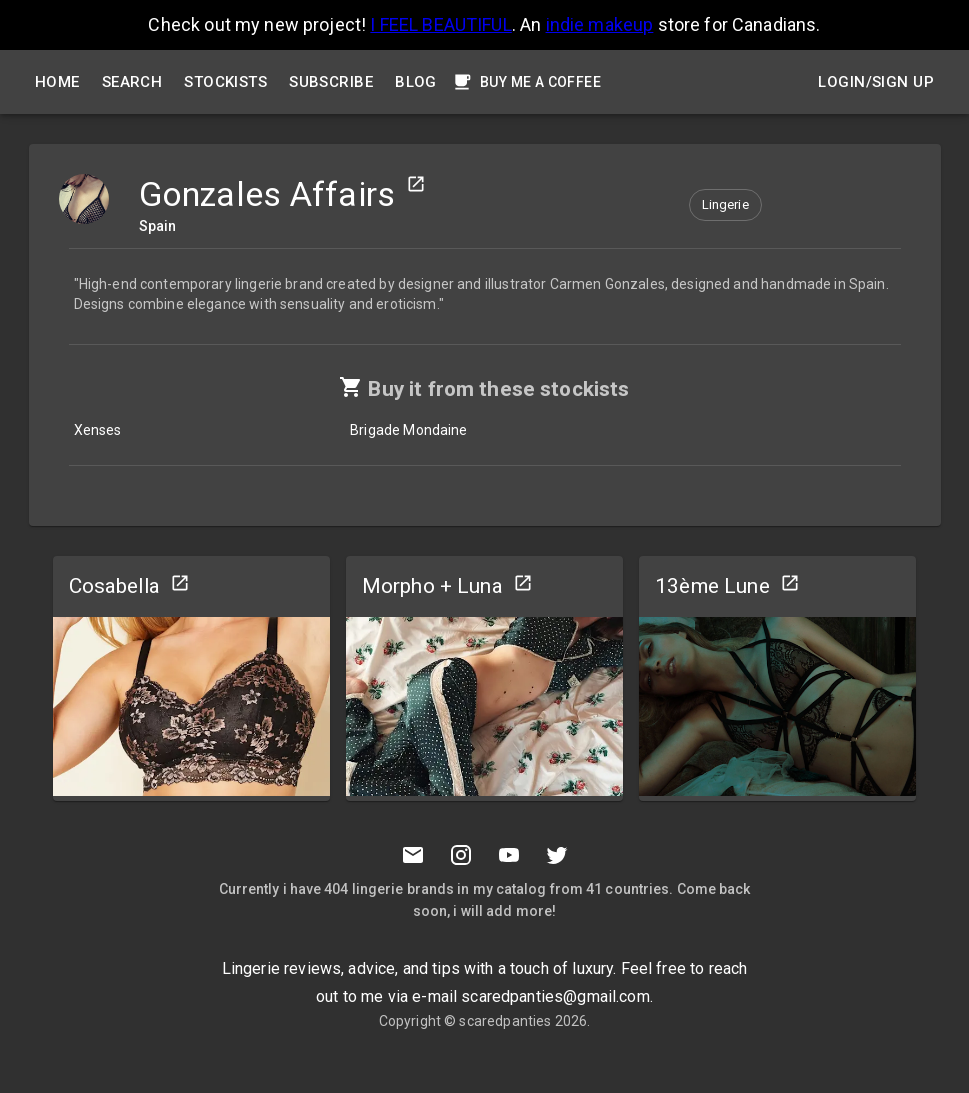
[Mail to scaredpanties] (413, 855)
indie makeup (600, 24)
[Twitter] (557, 855)
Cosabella (114, 586)
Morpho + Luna (432, 586)
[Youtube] (509, 855)
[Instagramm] (461, 855)
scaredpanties (505, 1021)
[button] (725, 205)
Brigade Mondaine (408, 430)
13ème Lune (712, 586)
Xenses (98, 430)
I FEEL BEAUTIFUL (440, 24)
